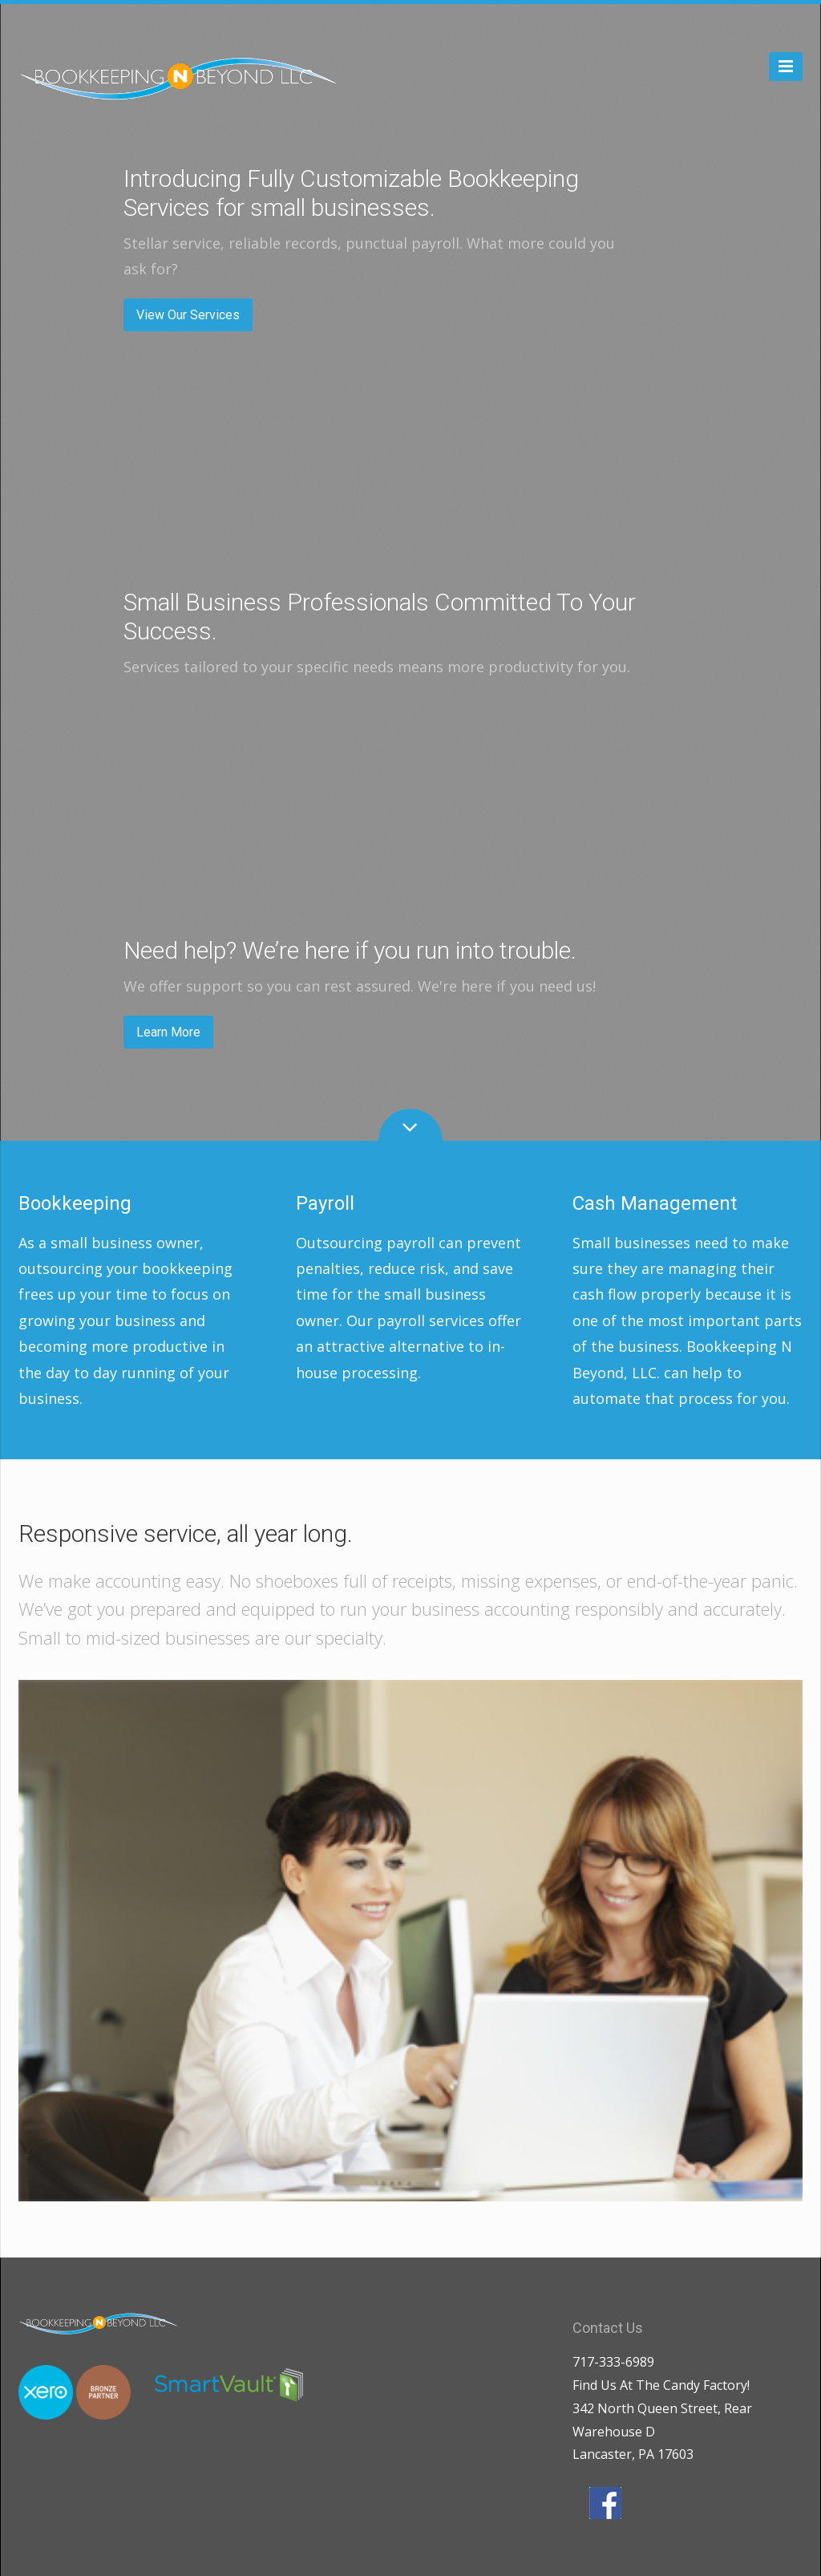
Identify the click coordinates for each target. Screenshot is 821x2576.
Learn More (168, 1032)
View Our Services (188, 315)
